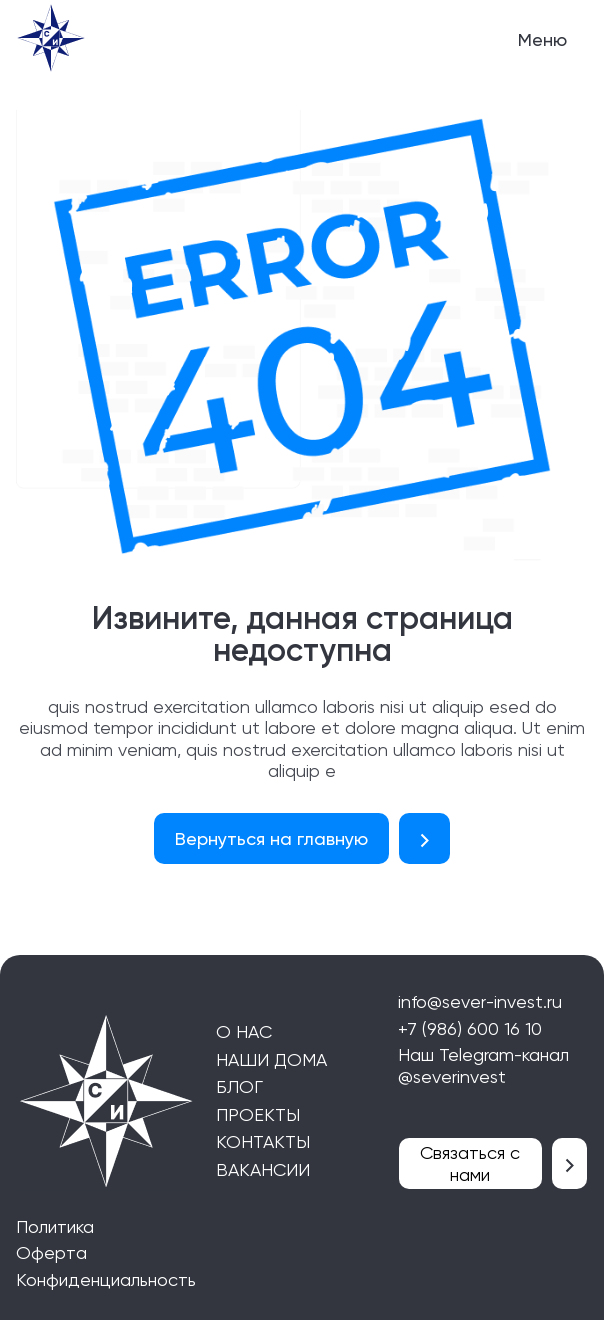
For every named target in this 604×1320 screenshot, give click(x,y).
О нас (244, 1031)
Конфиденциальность (106, 1279)
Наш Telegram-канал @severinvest (483, 1065)
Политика (55, 1226)
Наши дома (271, 1059)
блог (239, 1086)
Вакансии (263, 1169)
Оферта (51, 1252)
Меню (542, 39)
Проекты (258, 1114)
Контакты (263, 1141)
